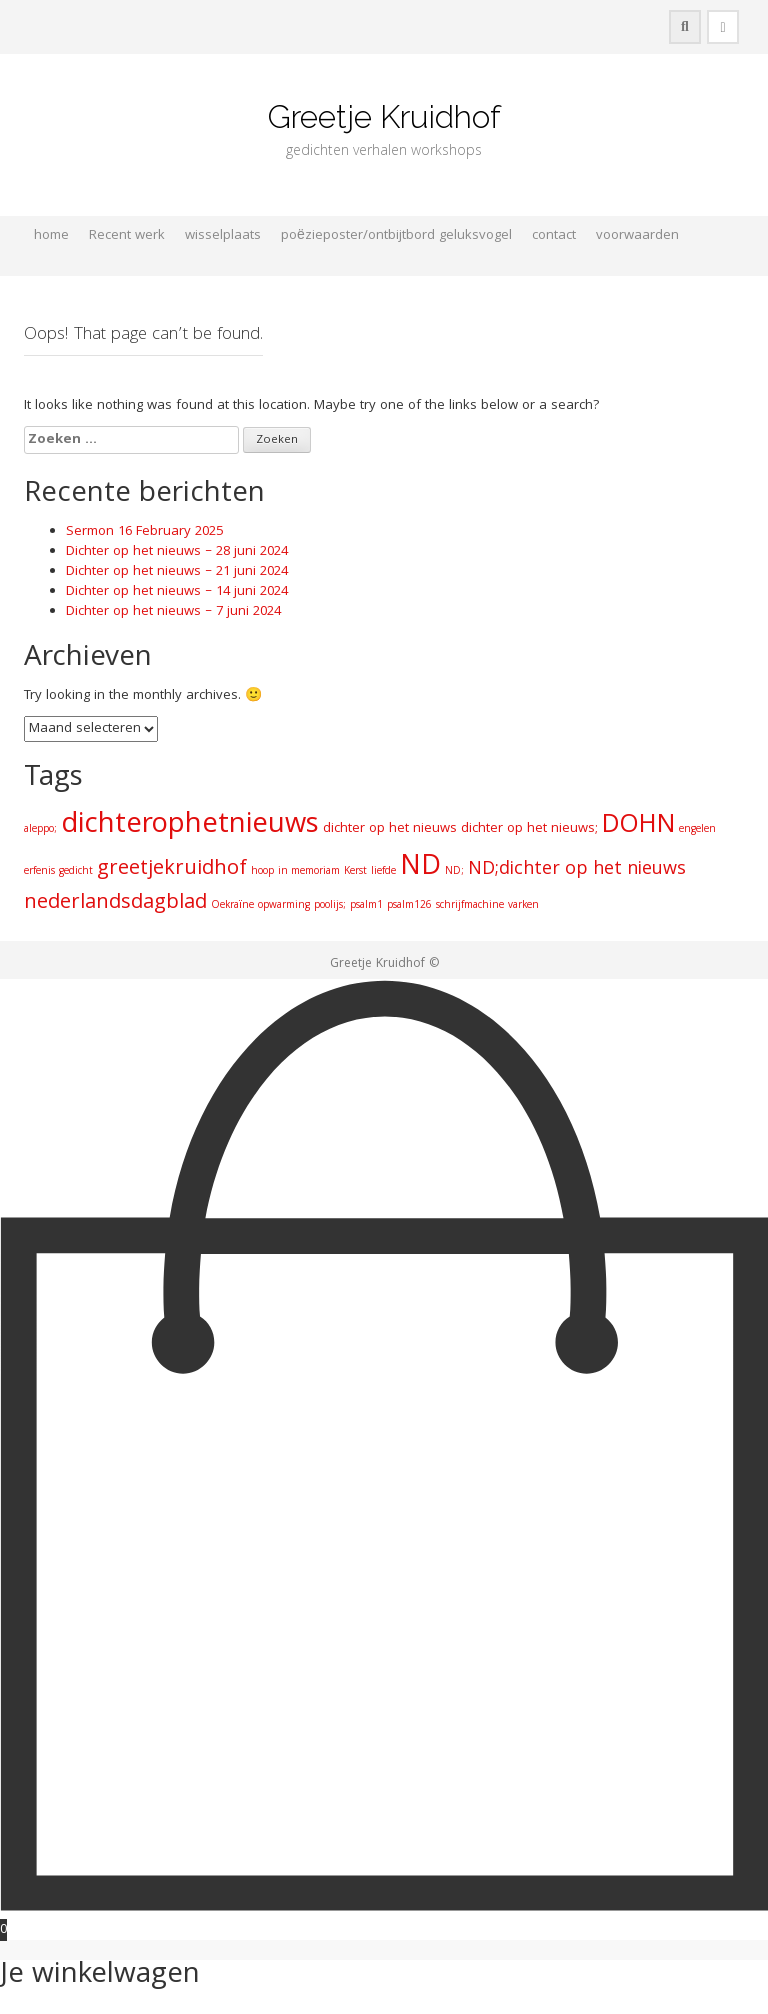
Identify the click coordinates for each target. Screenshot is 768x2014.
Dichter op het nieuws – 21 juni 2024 (177, 572)
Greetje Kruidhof (384, 116)
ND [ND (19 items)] (420, 868)
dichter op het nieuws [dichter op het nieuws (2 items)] (390, 829)
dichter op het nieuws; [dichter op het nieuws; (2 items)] (529, 829)
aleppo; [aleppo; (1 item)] (40, 829)
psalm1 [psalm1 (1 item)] (366, 905)
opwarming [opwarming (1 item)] (284, 905)
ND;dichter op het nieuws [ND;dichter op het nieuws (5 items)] (577, 870)
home (51, 236)
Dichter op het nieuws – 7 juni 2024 (173, 612)
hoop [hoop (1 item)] (262, 871)
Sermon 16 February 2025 (144, 532)
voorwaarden (637, 236)
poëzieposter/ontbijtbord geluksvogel (396, 236)
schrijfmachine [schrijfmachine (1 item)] (470, 905)
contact (554, 236)
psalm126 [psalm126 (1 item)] (409, 905)
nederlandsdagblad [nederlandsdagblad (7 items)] (115, 904)
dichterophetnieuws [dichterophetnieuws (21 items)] (190, 826)
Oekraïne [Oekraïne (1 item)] (232, 905)
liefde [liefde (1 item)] (383, 871)
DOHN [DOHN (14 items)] (638, 827)
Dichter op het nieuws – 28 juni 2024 (177, 552)
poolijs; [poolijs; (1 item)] (330, 905)
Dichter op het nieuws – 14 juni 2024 (177, 592)
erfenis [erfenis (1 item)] (39, 871)
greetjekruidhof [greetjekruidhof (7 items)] (172, 870)
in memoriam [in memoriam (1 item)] (309, 871)
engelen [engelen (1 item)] (697, 829)
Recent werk (127, 236)
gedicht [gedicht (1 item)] (76, 871)
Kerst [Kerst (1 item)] (355, 871)
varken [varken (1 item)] (523, 905)
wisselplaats (223, 236)
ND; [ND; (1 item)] (454, 871)
